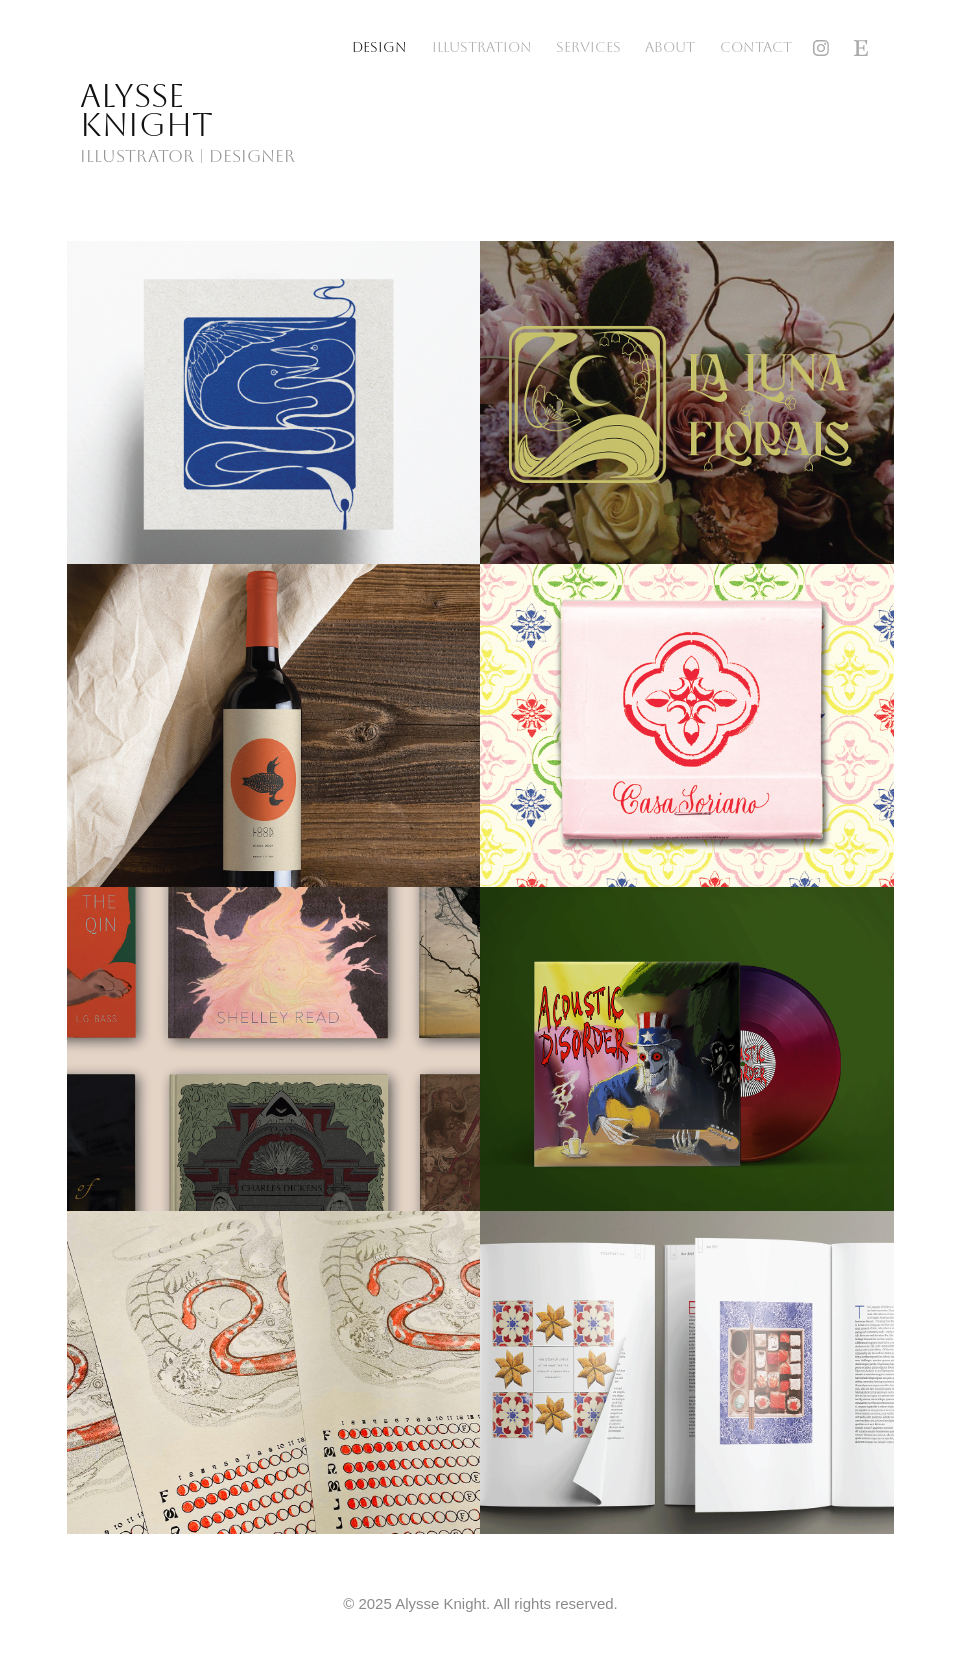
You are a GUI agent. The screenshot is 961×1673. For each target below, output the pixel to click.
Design (379, 47)
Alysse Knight (146, 110)
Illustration (482, 47)
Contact (756, 47)
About (670, 47)
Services (588, 47)
